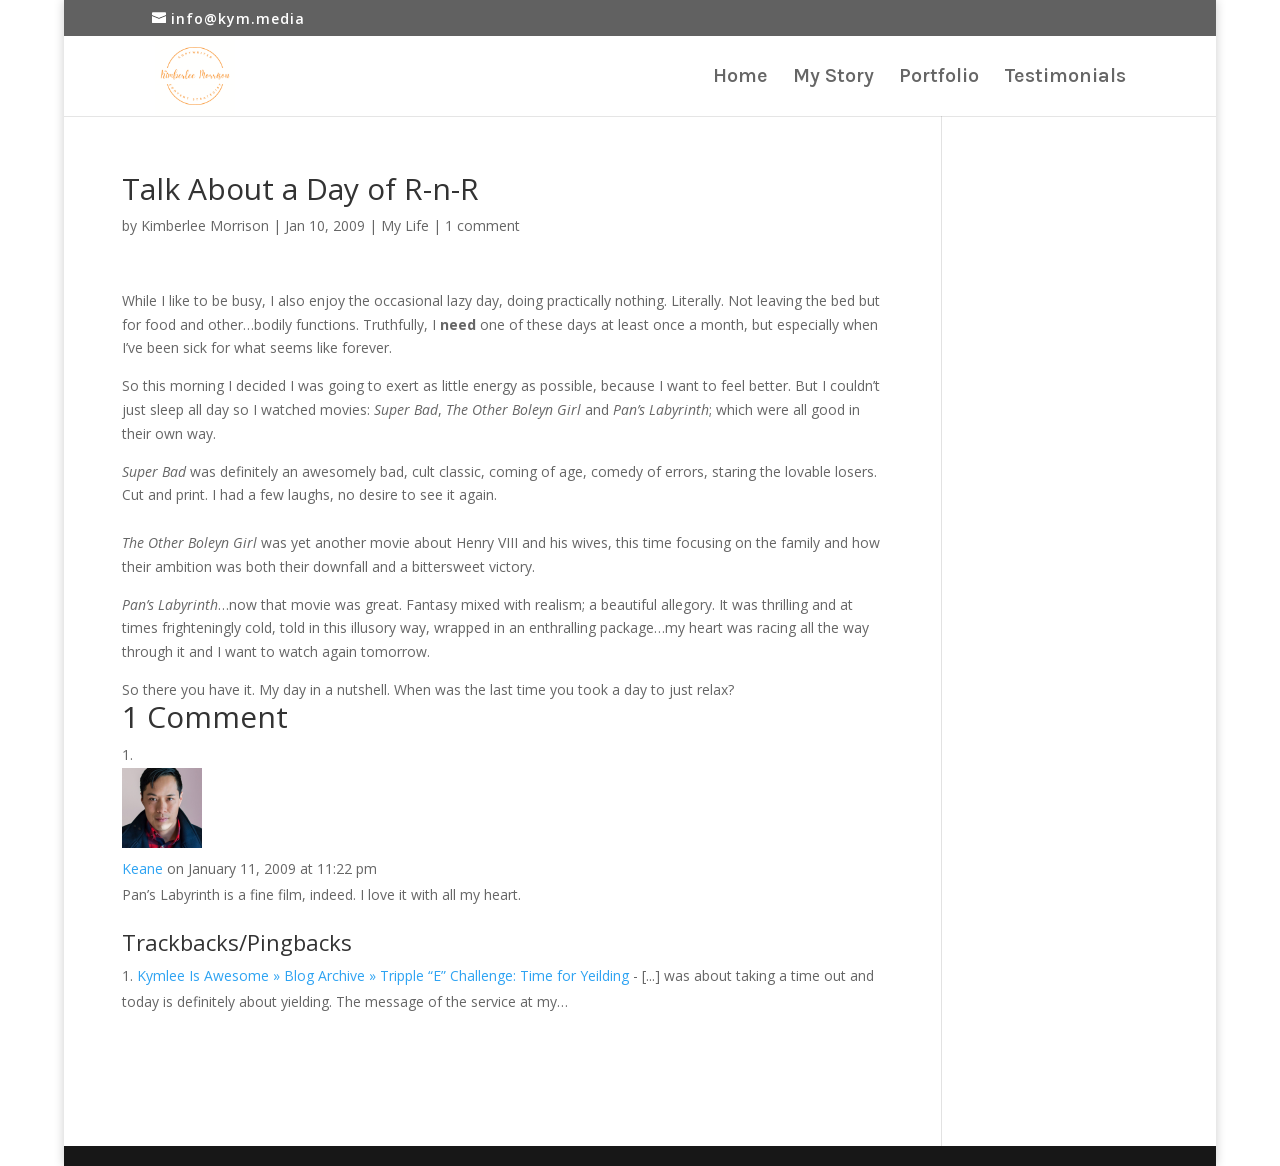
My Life (405, 225)
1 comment (482, 225)
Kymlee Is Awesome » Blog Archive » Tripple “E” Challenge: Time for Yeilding (383, 975)
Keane (142, 868)
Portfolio (939, 78)
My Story (833, 78)
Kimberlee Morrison (205, 225)
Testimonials (1065, 78)
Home (740, 78)
